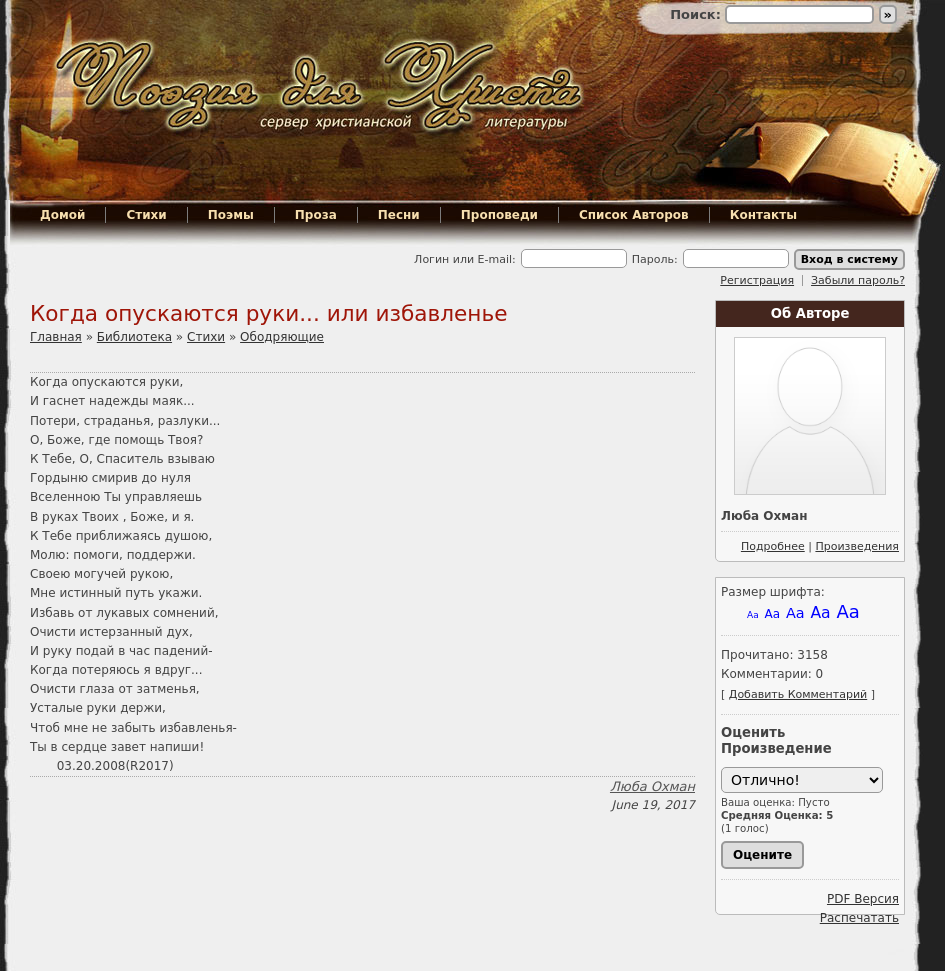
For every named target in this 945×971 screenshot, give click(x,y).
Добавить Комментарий (798, 694)
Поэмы (231, 215)
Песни (399, 215)
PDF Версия (863, 899)
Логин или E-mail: (465, 259)
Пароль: (655, 259)
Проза (316, 215)
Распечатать (859, 918)
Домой (62, 215)
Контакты (763, 215)
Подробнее (773, 546)
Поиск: (697, 14)
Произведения (857, 546)
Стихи (146, 215)
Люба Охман (652, 786)
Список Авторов (634, 215)
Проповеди (499, 215)
